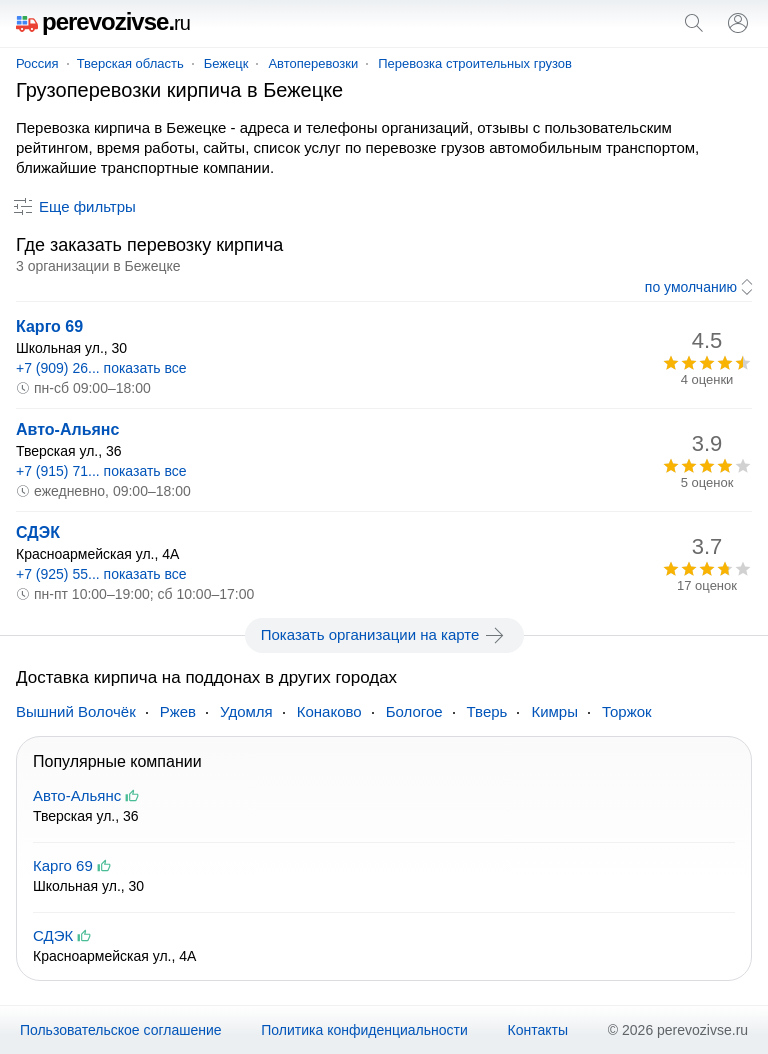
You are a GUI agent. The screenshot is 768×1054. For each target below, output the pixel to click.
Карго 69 (49, 326)
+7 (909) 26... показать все (101, 368)
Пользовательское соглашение (121, 1030)
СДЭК (38, 532)
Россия (37, 63)
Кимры (554, 711)
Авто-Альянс (67, 429)
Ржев (178, 711)
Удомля (246, 711)
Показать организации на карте (384, 635)
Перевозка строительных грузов (475, 63)
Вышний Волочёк (76, 711)
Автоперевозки (313, 63)
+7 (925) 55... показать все (101, 574)
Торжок (627, 711)
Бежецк (226, 63)
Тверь (487, 711)
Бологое (414, 711)
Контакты (538, 1030)
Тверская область (130, 63)
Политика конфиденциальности (364, 1030)
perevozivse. (103, 21)
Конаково (329, 711)
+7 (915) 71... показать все (101, 471)
